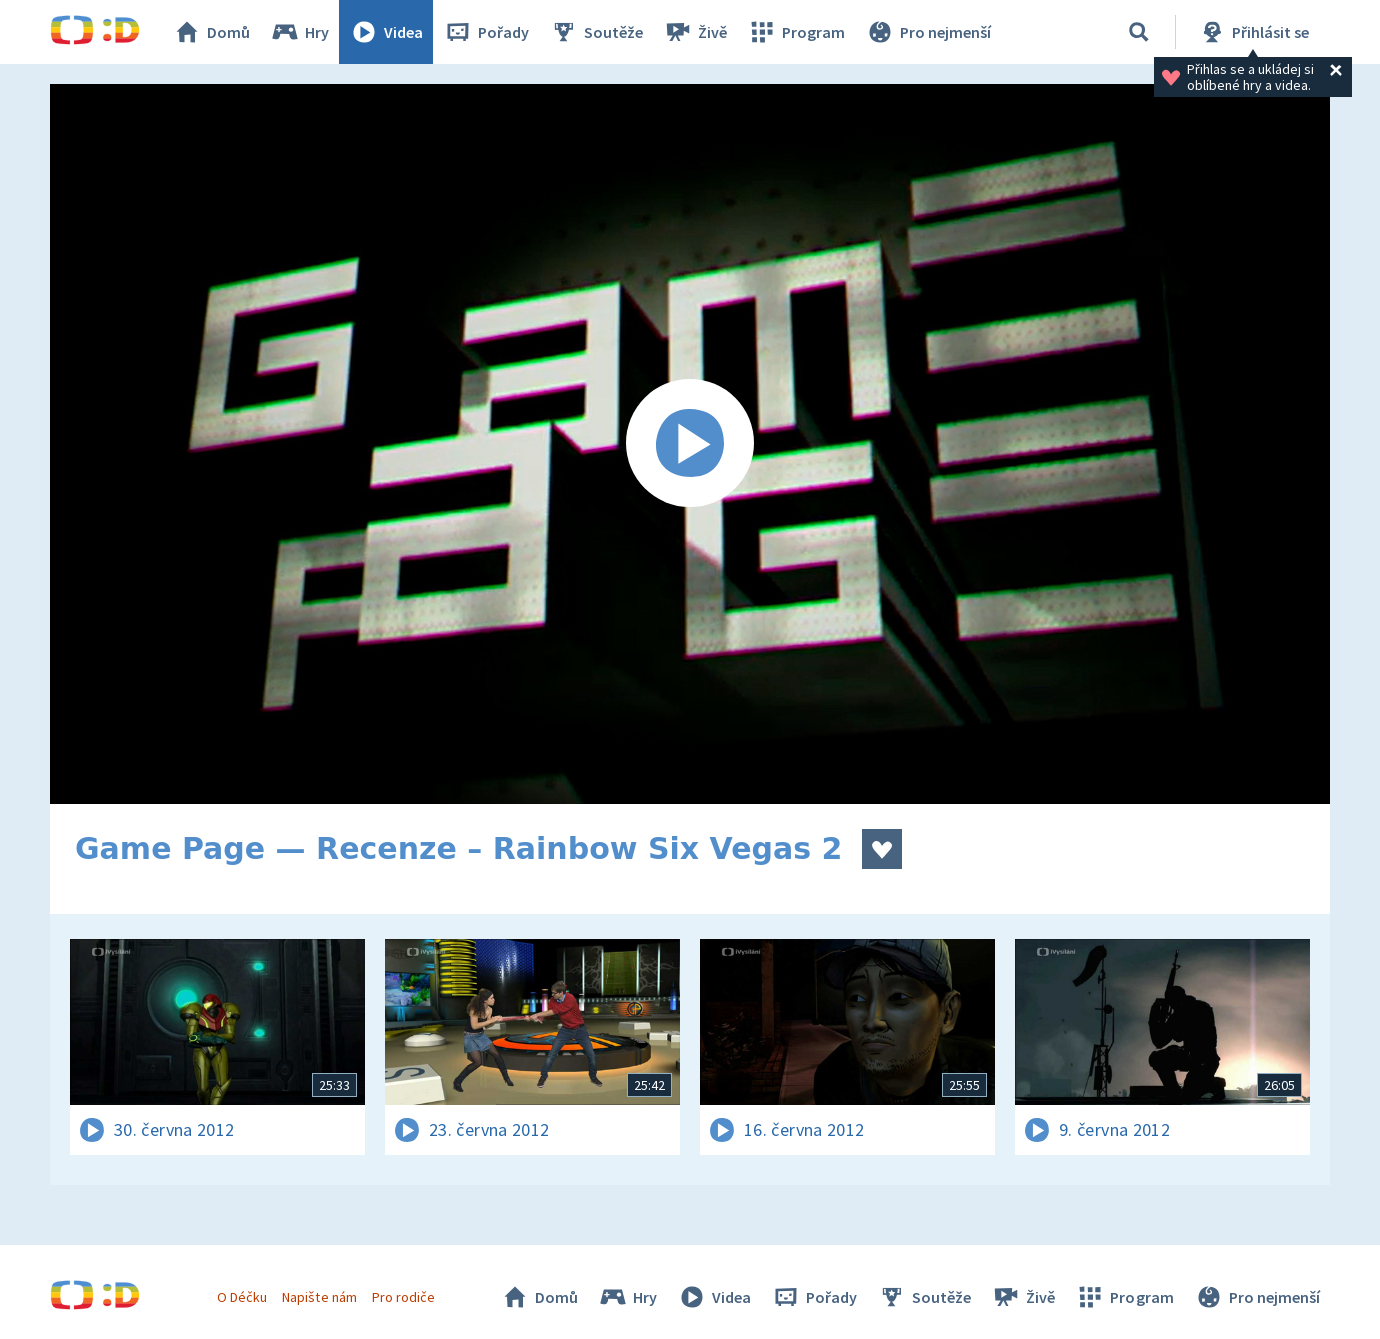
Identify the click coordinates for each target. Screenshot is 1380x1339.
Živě (695, 32)
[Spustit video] (690, 444)
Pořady (486, 32)
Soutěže (596, 32)
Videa (386, 32)
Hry (299, 32)
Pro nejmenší (928, 32)
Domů (211, 32)
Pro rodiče (403, 1297)
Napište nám (319, 1297)
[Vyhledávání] (1139, 32)
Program (796, 32)
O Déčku (242, 1297)
